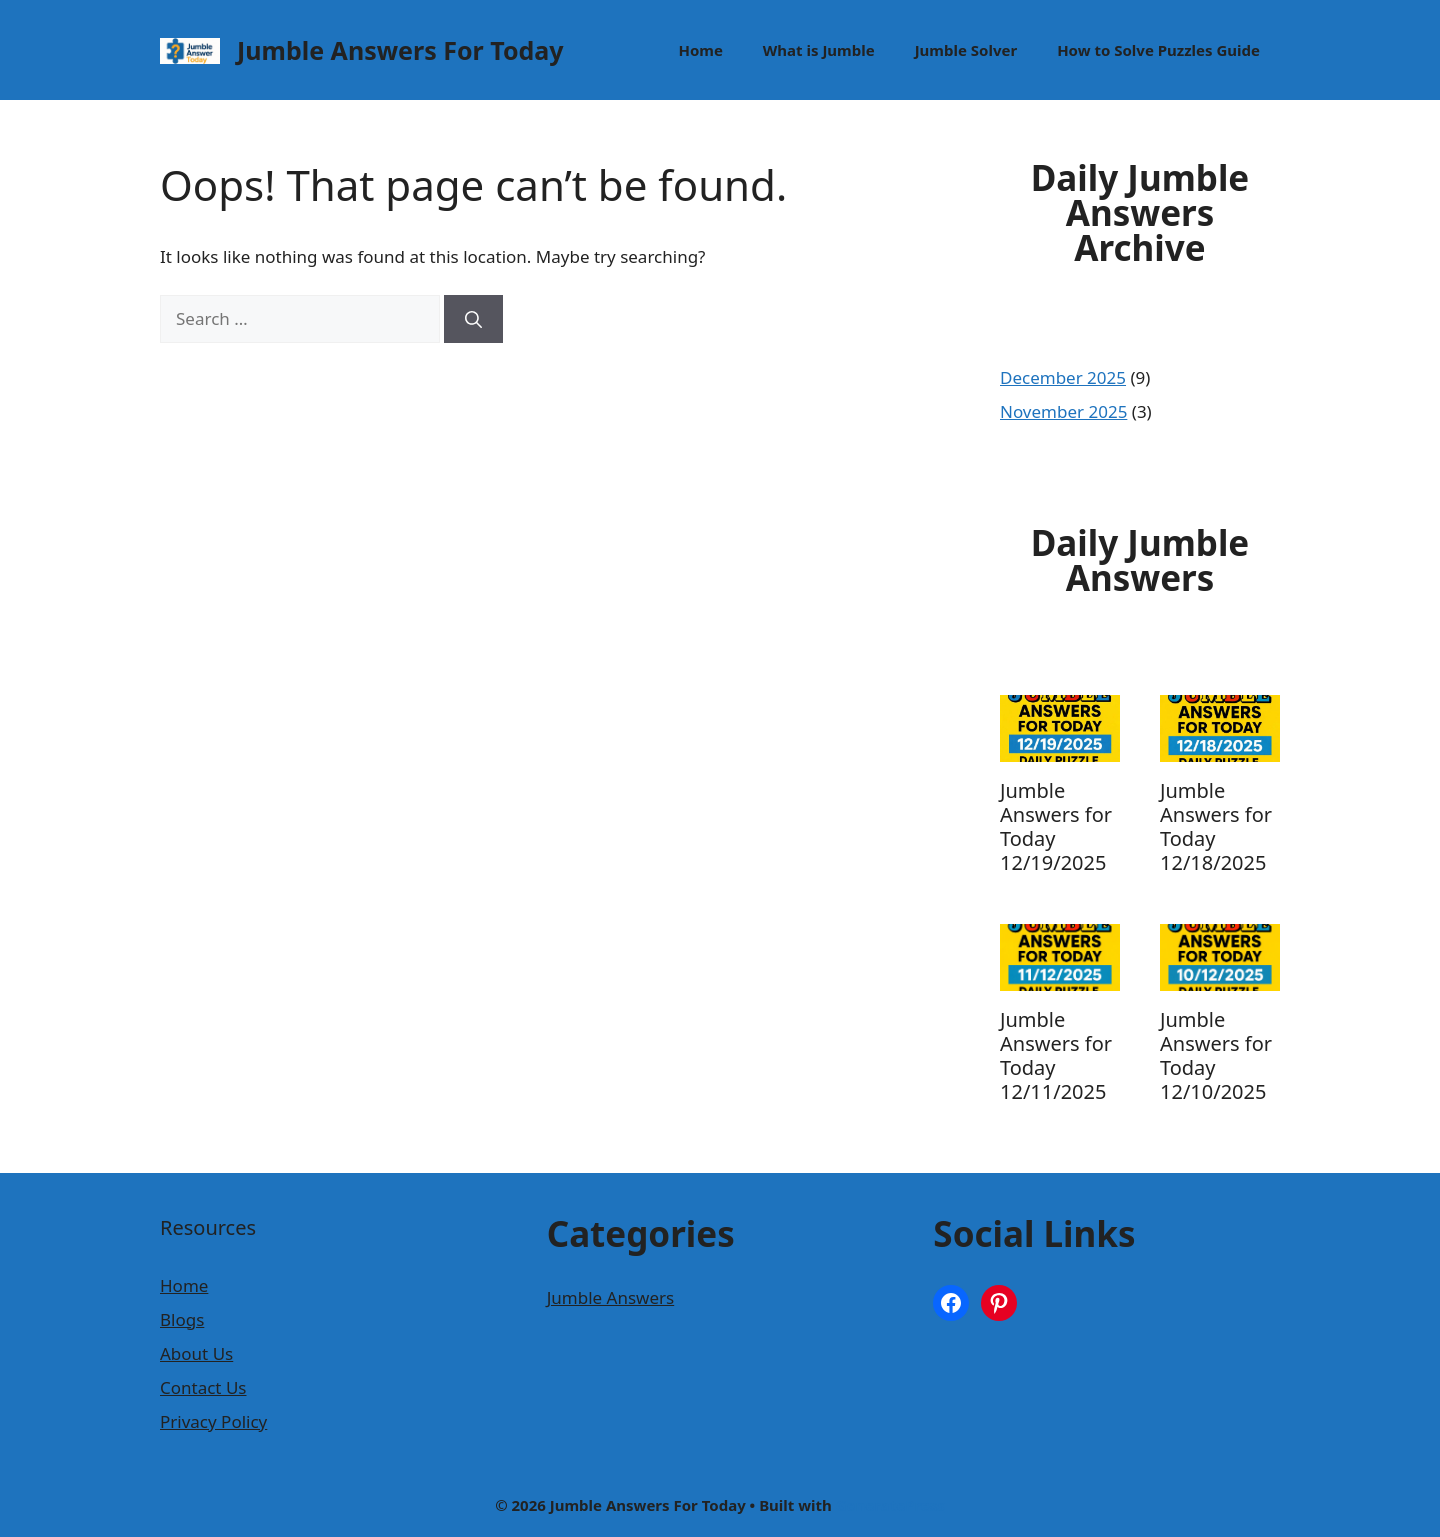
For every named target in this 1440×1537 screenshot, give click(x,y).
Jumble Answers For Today (400, 50)
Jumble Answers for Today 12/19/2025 (1056, 826)
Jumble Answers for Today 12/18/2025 (1216, 826)
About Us (196, 1353)
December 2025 (1063, 377)
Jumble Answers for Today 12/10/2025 (1216, 1055)
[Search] (473, 319)
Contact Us (203, 1387)
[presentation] (1060, 729)
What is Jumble (819, 50)
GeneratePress (890, 1505)
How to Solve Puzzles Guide (1158, 50)
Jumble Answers (611, 1297)
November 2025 (1063, 411)
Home (700, 50)
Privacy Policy (213, 1421)
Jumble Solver (966, 50)
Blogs (182, 1319)
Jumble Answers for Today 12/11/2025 (1056, 1055)
